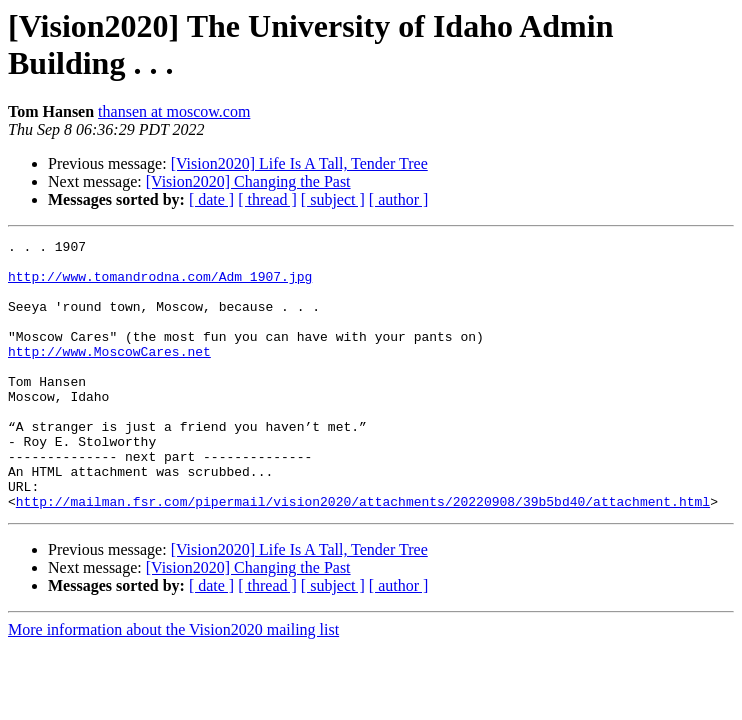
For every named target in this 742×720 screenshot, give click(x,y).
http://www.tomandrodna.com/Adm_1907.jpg (160, 285)
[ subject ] (333, 199)
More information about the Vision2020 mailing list (173, 683)
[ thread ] (267, 199)
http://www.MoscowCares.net (109, 375)
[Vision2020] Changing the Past (248, 181)
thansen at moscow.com (174, 111)
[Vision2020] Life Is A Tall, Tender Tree (299, 163)
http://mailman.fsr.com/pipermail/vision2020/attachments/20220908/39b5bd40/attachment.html (363, 555)
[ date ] (211, 199)
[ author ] (399, 199)
